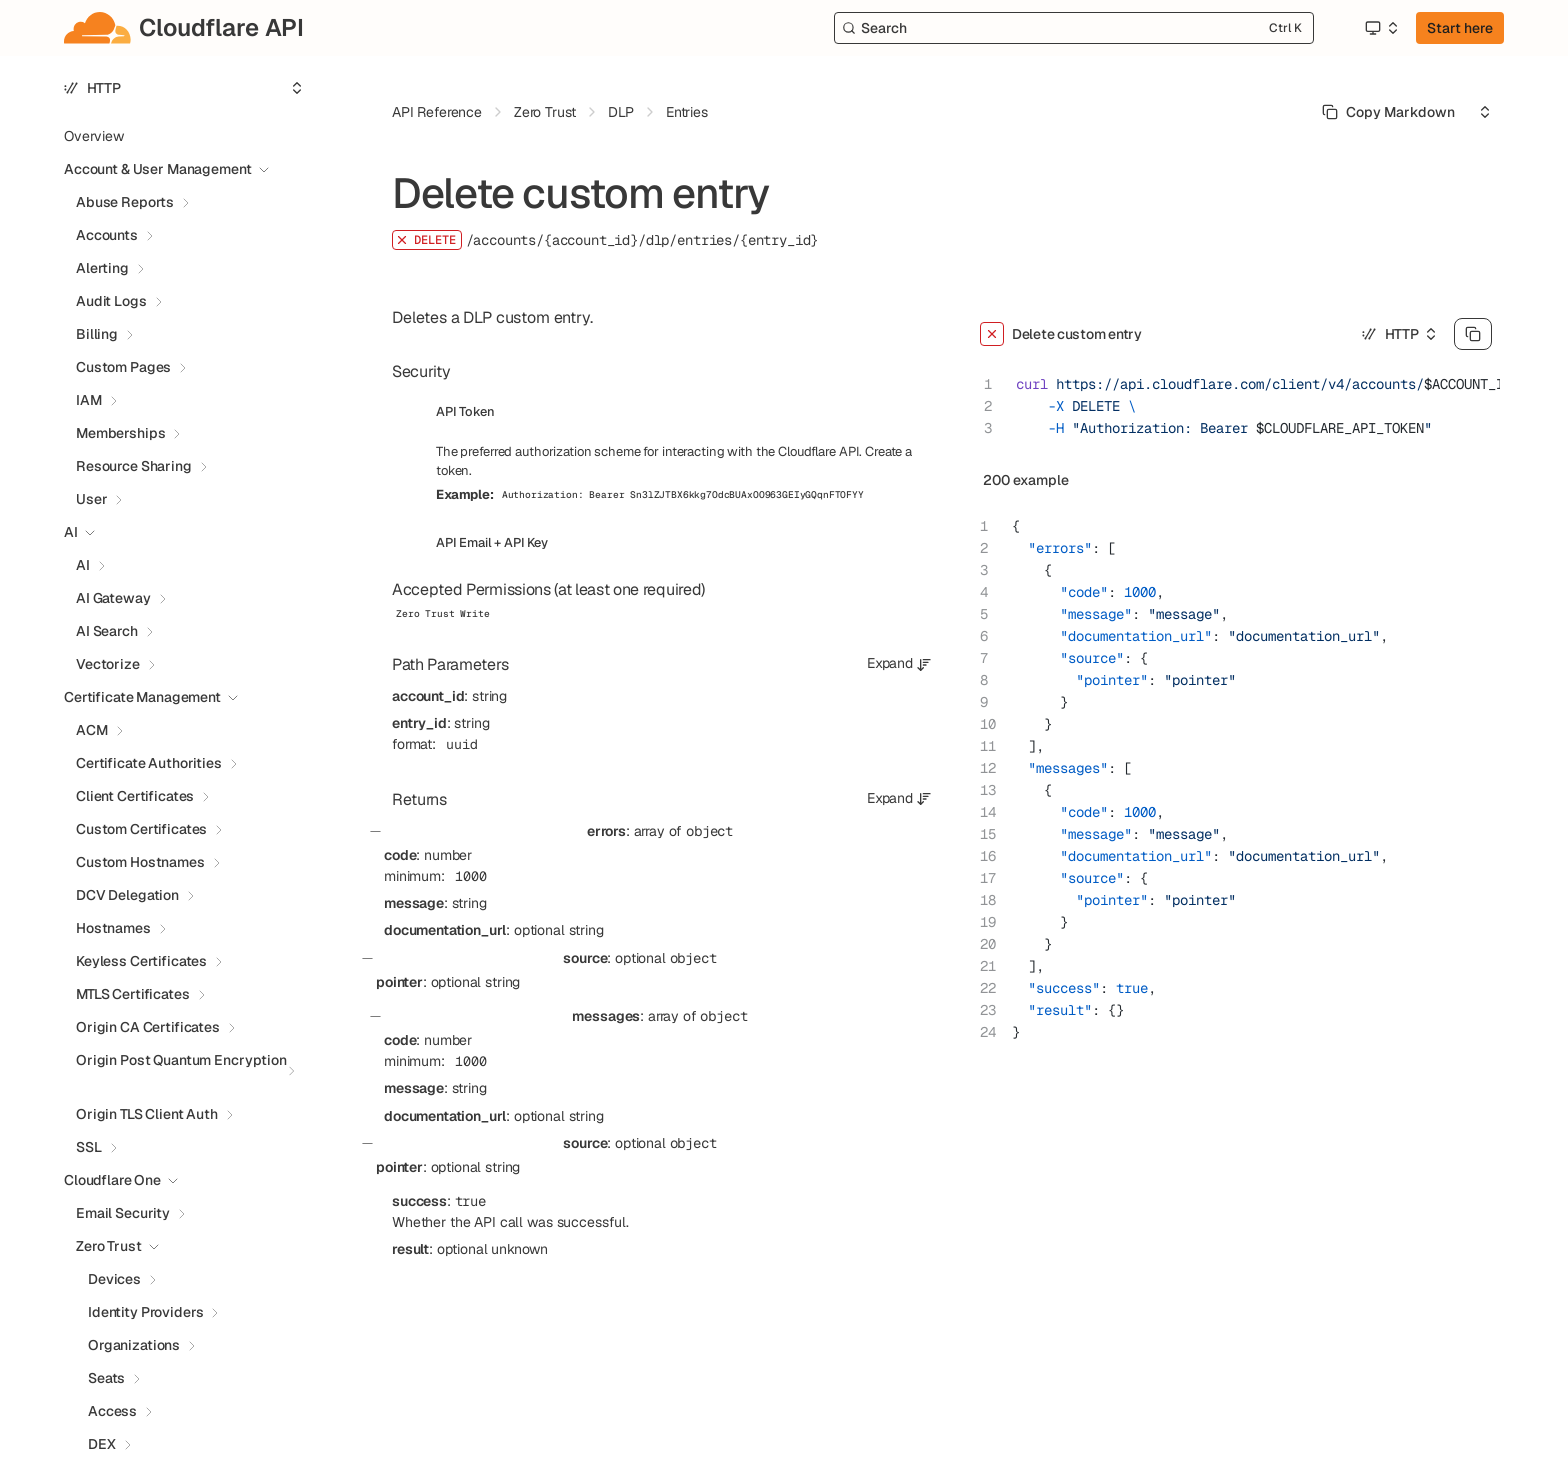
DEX (102, 1444)
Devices (114, 1279)
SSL (89, 1147)
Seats (106, 1378)
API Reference (437, 112)
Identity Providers (145, 1312)
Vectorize (108, 664)
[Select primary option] (1388, 112)
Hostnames (113, 928)
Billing (97, 334)
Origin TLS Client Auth (147, 1114)
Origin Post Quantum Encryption (181, 1060)
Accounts (107, 235)
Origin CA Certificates (148, 1027)
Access (112, 1411)
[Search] (1074, 28)
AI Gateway (113, 598)
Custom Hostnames (140, 862)
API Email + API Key (492, 542)
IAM (89, 400)
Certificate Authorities (149, 763)
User (91, 499)
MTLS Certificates (133, 994)
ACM (92, 730)
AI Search (107, 631)
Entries (687, 112)
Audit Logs (111, 301)
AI (83, 565)
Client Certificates (135, 796)
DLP (621, 112)
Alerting (102, 268)
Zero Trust (109, 1246)
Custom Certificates (141, 829)
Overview (94, 136)
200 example (1026, 480)
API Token (465, 411)
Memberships (120, 433)
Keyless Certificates (141, 961)
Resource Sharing (134, 466)
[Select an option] (1381, 28)
